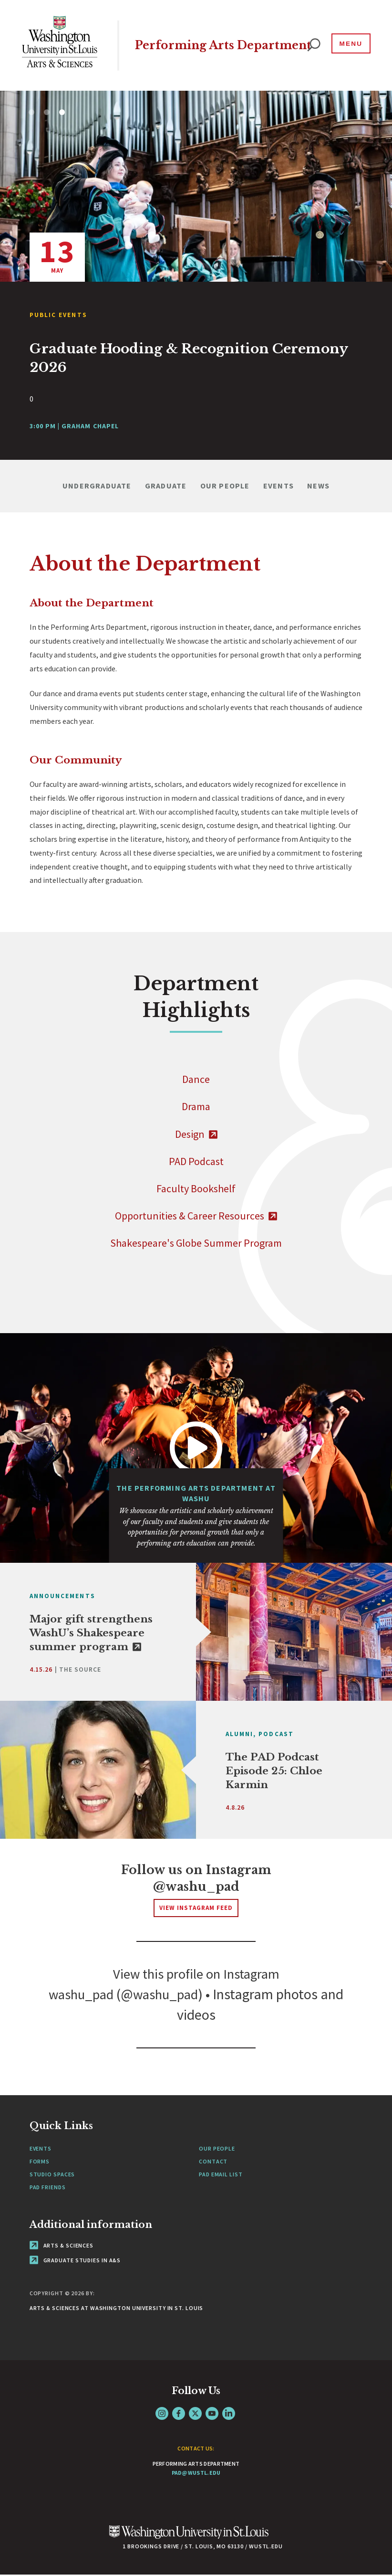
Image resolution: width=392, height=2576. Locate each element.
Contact (213, 2161)
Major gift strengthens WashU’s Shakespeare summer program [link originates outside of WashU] (91, 1633)
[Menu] (349, 44)
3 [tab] (62, 112)
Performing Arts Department (188, 45)
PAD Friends (48, 2188)
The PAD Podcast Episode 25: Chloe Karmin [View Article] (274, 1771)
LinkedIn (228, 2414)
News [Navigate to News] (318, 485)
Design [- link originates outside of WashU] (196, 1134)
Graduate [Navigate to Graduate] (166, 485)
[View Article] (196, 358)
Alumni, (241, 1734)
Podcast (276, 1734)
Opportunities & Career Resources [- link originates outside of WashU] (196, 1215)
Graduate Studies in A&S (75, 2260)
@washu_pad (196, 1886)
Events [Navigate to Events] (278, 485)
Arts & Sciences (61, 2245)
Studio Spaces (52, 2174)
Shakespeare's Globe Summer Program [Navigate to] (196, 1243)
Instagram (161, 2414)
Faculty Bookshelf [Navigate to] (196, 1188)
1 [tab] (31, 112)
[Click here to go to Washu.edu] (188, 2537)
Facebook (178, 2414)
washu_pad (78, 1995)
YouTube (212, 2414)
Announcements (62, 1596)
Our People (217, 2148)
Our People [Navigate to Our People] (225, 485)
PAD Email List (221, 2174)
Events (41, 2148)
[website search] (313, 45)
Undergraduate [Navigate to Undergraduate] (97, 485)
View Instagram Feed (196, 1908)
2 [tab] (46, 112)
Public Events (58, 315)
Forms (40, 2161)
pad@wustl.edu (196, 2473)
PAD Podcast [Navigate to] (196, 1161)
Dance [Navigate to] (196, 1079)
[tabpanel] (196, 275)
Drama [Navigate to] (196, 1106)
